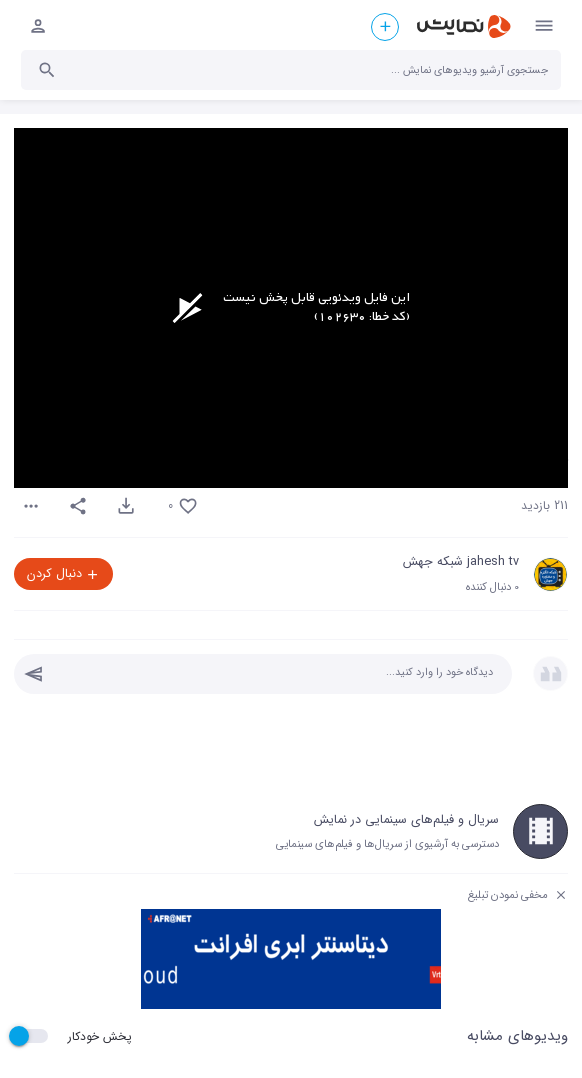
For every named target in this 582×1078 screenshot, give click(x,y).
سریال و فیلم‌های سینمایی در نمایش (406, 820)
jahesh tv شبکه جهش (461, 562)
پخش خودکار (100, 1036)
